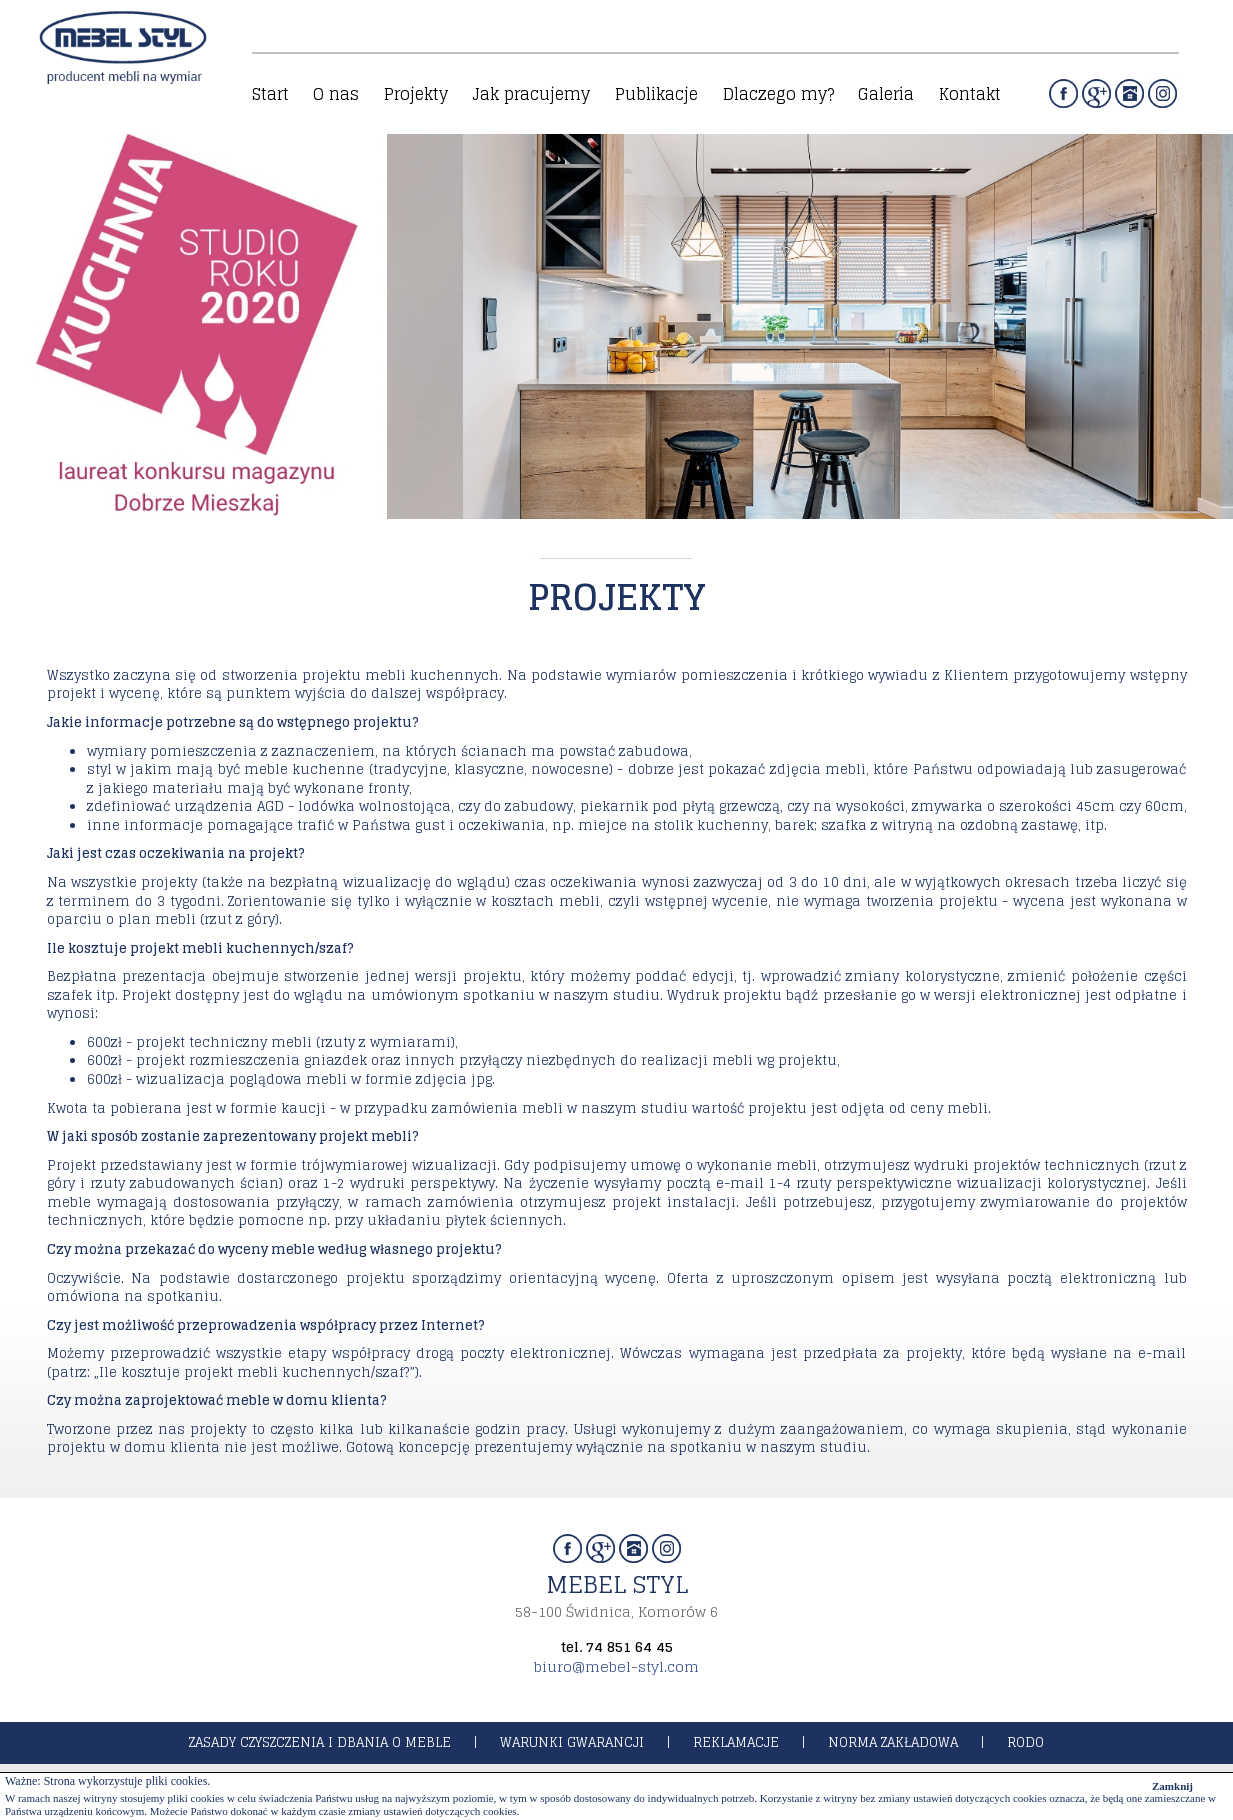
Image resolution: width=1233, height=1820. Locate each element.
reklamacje (736, 1742)
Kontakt (970, 94)
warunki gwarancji (572, 1742)
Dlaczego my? (778, 94)
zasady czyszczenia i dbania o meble (320, 1742)
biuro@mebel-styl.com (616, 1666)
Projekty (416, 94)
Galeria (886, 94)
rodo (1025, 1742)
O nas (336, 94)
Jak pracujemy (531, 94)
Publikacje (656, 94)
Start (270, 94)
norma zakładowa (893, 1742)
